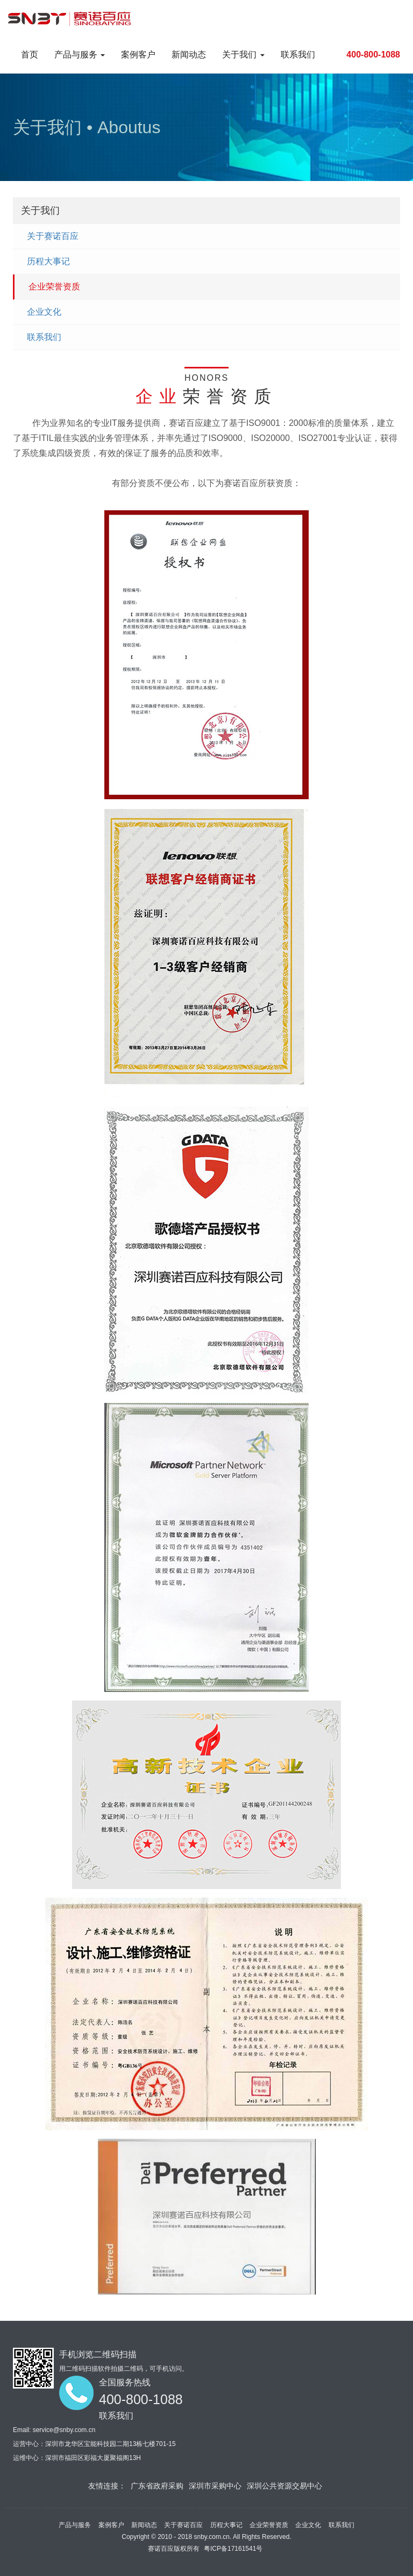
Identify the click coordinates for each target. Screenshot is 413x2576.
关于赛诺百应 (53, 236)
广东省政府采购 (157, 2485)
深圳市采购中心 (215, 2485)
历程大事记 (48, 261)
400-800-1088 (373, 54)
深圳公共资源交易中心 (284, 2485)
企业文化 (44, 311)
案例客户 (138, 54)
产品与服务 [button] (79, 54)
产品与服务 (75, 2525)
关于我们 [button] (243, 54)
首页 (29, 54)
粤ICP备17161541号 (233, 2548)
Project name (75, 18)
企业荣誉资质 (54, 286)
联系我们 (298, 54)
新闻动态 (189, 54)
